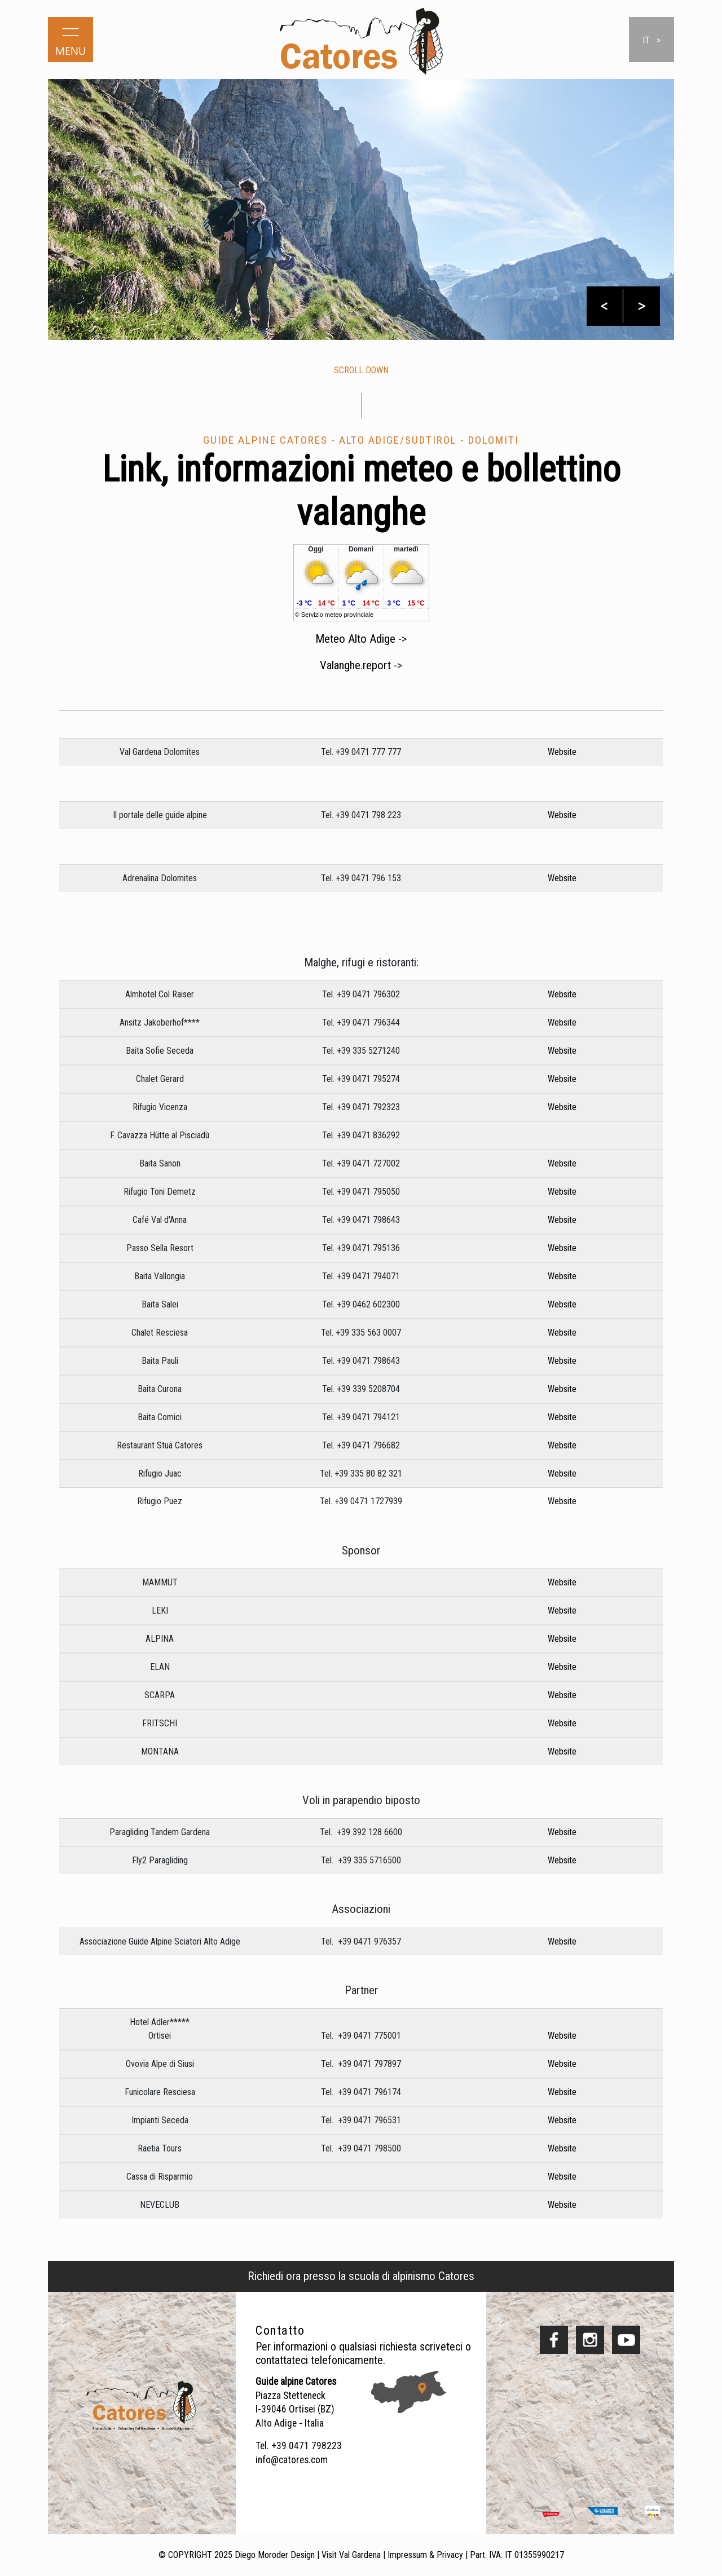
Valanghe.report (355, 677)
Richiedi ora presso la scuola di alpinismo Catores (361, 2276)
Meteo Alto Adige (355, 650)
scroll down (361, 370)
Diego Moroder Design (275, 2555)
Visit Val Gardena (351, 2555)
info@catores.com (292, 2459)
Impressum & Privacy (425, 2555)
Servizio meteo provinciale (337, 614)
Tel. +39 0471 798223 (299, 2445)
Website (558, 764)
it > (651, 40)
